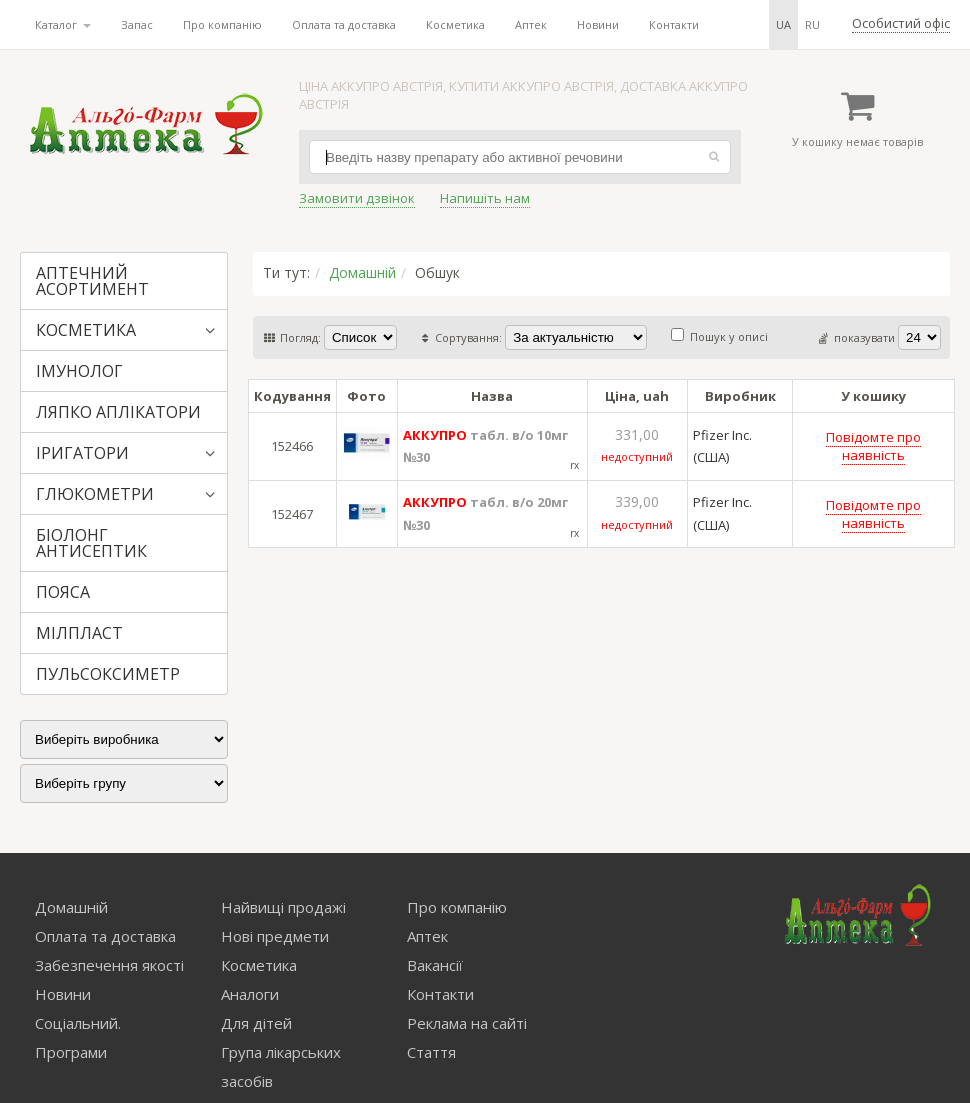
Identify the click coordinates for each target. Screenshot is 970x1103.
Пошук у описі (719, 336)
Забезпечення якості (109, 965)
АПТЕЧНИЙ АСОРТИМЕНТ (92, 281)
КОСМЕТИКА (86, 330)
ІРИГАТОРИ (82, 453)
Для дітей (256, 1023)
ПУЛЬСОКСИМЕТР (108, 674)
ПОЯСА (63, 592)
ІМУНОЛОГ (79, 371)
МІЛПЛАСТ (79, 633)
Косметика (455, 24)
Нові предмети (275, 936)
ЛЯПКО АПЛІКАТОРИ (118, 412)
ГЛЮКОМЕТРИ (95, 494)
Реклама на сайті (467, 1023)
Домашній (362, 272)
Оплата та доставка (344, 24)
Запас (137, 24)
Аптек (531, 24)
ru (812, 24)
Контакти (674, 24)
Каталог (63, 24)
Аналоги (250, 994)
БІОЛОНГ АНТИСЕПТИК (91, 543)
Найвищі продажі (283, 907)
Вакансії (435, 965)
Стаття (431, 1052)
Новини (598, 24)
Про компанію (222, 24)
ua (783, 24)
